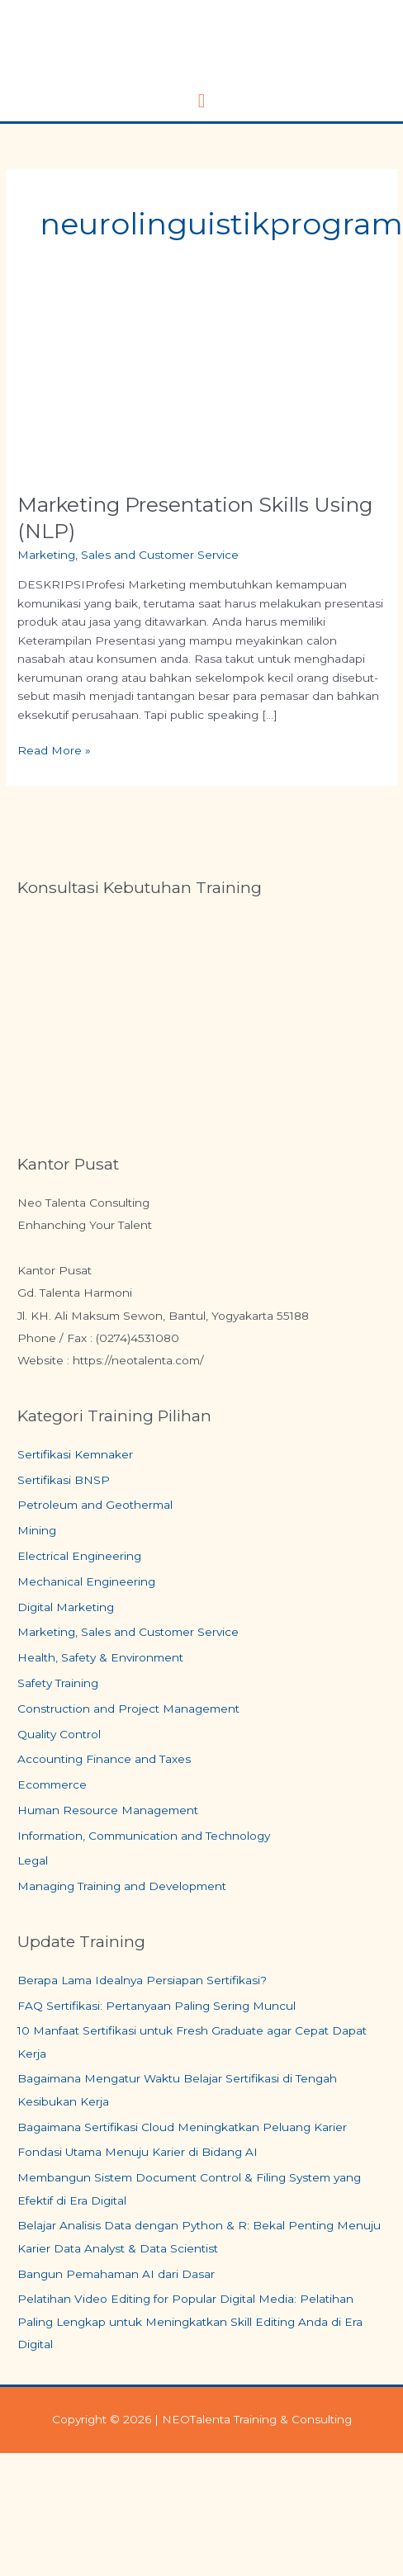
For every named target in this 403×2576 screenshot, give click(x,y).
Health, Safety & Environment (100, 1657)
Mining (36, 1530)
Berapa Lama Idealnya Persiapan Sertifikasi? (142, 1980)
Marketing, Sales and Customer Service (128, 554)
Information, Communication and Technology (143, 1835)
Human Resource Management (107, 1810)
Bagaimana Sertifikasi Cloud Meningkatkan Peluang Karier (182, 2127)
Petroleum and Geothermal (95, 1504)
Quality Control (59, 1734)
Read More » (54, 749)
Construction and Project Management (128, 1708)
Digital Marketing (65, 1607)
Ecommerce (52, 1784)
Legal (32, 1860)
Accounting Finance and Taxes (104, 1758)
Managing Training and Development (121, 1886)
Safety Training (57, 1683)
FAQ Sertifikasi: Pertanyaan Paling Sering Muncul (156, 2005)
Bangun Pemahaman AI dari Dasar (116, 2274)
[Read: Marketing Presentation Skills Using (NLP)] (201, 385)
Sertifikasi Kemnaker (75, 1454)
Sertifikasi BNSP (63, 1480)
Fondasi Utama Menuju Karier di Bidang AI (137, 2151)
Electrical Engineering (79, 1555)
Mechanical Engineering (86, 1581)
